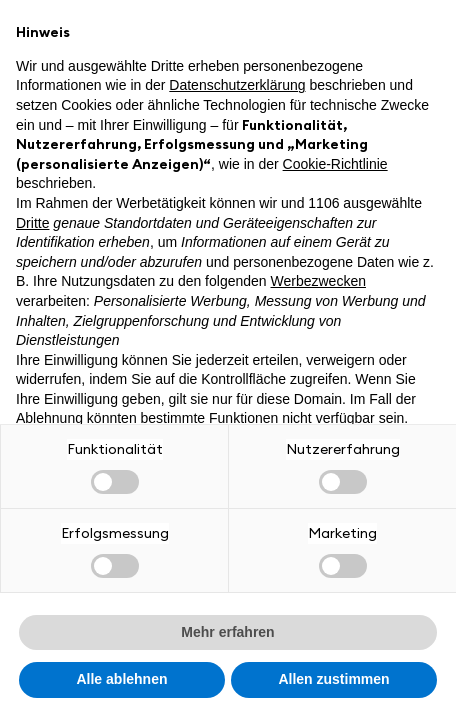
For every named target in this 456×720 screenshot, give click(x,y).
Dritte (32, 223)
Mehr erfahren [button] (227, 632)
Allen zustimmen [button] (333, 679)
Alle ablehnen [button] (121, 679)
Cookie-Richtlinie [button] (335, 164)
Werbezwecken (318, 281)
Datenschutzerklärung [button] (237, 85)
